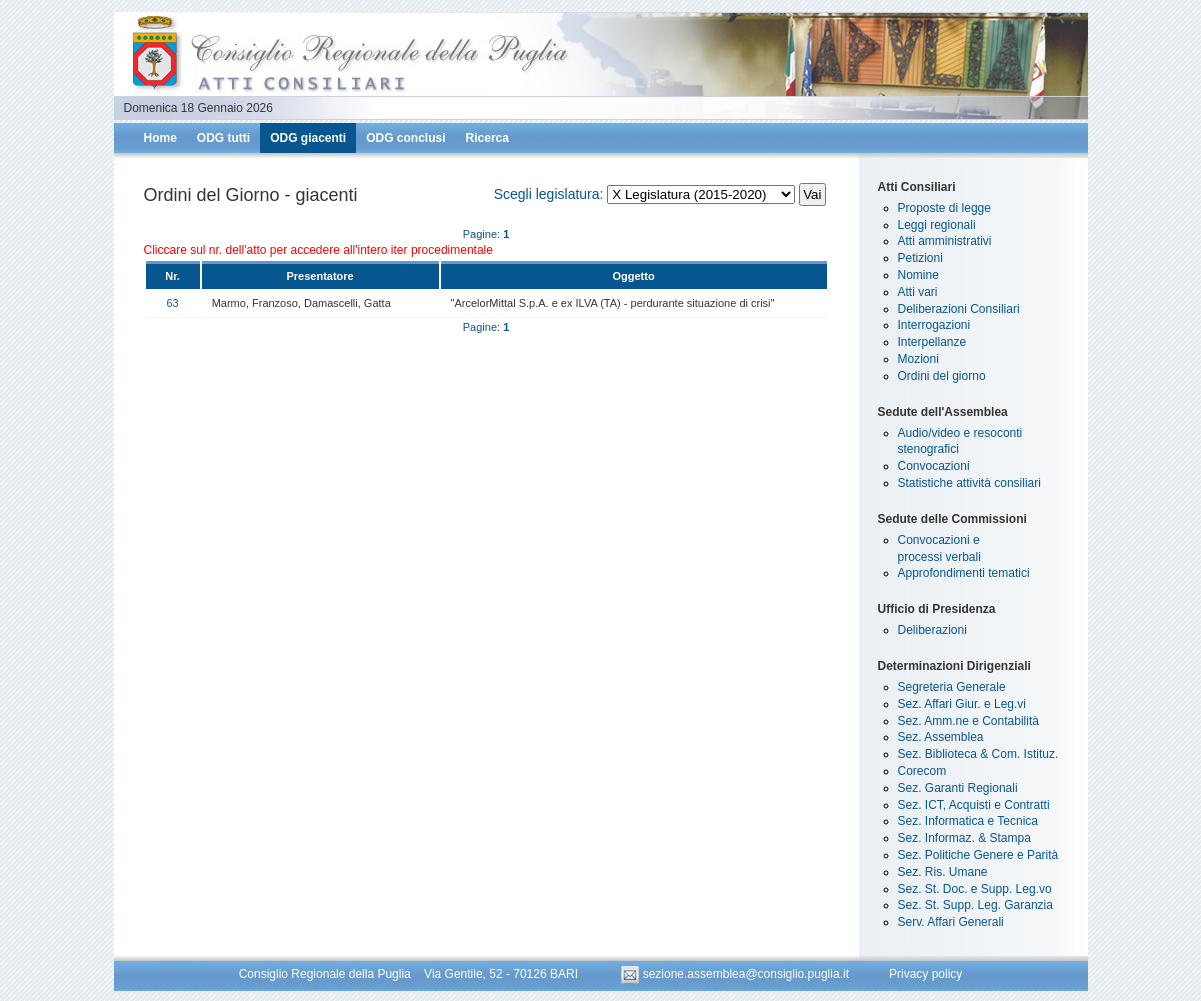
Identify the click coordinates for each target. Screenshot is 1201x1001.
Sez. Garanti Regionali (958, 788)
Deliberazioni (932, 630)
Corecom (922, 771)
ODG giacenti (308, 138)
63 (172, 303)
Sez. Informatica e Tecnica (968, 821)
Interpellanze (932, 342)
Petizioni (920, 258)
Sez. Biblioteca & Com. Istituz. (978, 754)
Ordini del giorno (942, 376)
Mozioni (918, 359)
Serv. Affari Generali (951, 922)
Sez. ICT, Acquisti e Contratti (974, 805)
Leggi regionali (937, 225)
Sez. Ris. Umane (943, 872)
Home (160, 138)
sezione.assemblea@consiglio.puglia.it (736, 974)
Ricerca (487, 138)
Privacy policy (925, 974)
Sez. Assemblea (941, 737)
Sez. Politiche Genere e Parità (978, 855)
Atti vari (918, 292)
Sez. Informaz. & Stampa (964, 838)
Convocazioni (934, 466)
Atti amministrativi (945, 241)
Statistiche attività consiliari (969, 483)
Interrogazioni (934, 325)
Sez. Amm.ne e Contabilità (968, 721)
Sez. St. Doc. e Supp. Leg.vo (975, 889)
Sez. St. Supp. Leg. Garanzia (975, 905)
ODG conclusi (405, 138)
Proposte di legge (944, 208)
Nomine (918, 275)
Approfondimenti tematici (964, 573)
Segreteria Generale (952, 687)
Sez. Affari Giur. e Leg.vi (962, 704)
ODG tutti (223, 138)
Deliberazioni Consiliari (959, 309)
